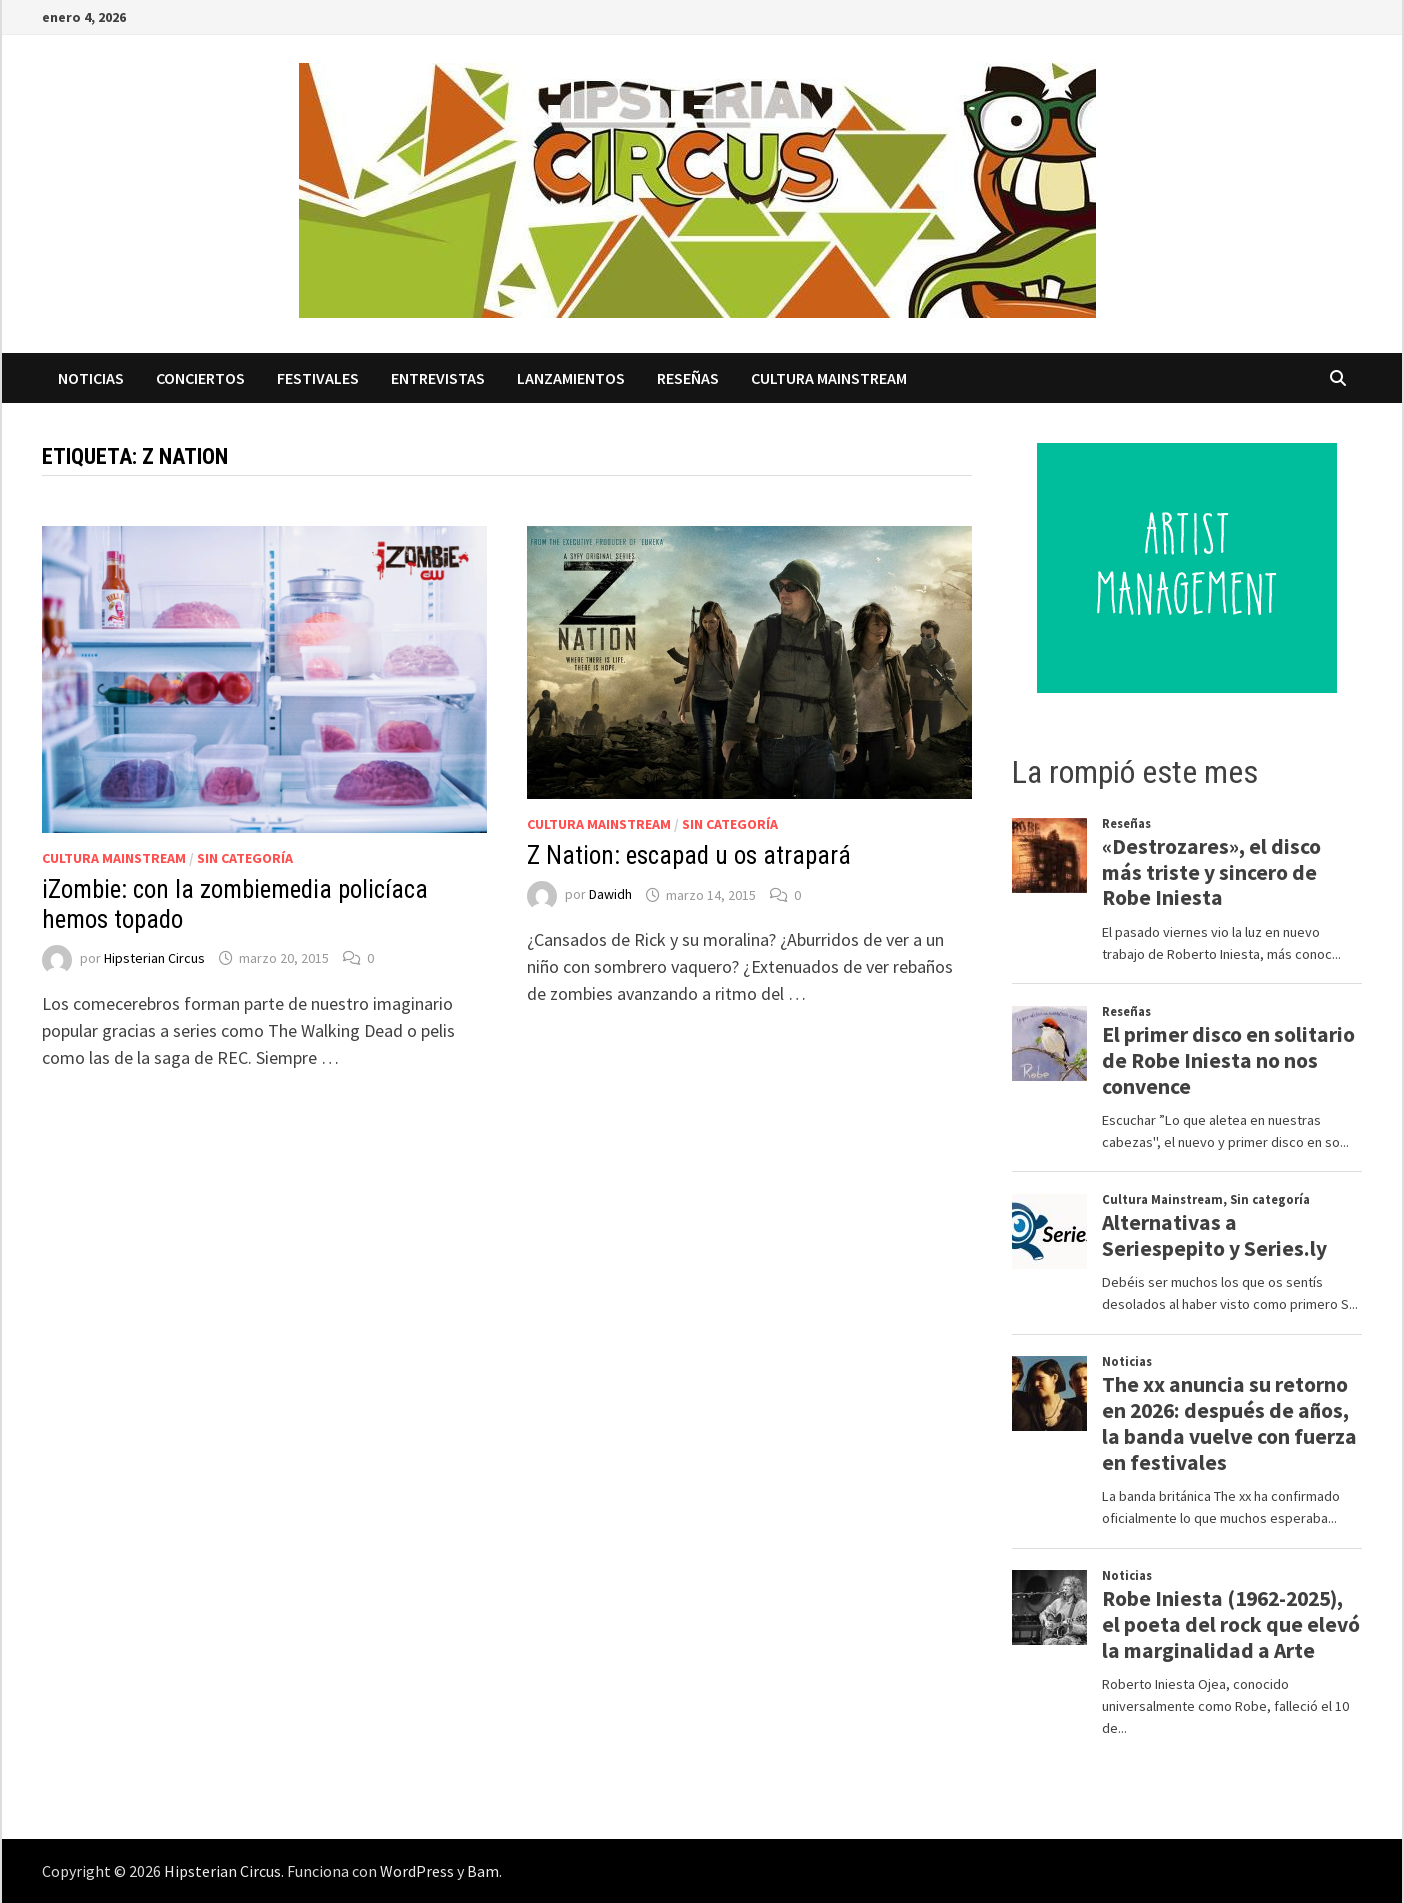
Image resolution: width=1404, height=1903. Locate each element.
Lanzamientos (571, 378)
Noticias (91, 378)
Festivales (318, 378)
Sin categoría (245, 858)
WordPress (417, 1871)
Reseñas (688, 378)
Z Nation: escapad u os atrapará (689, 855)
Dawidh (610, 895)
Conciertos (200, 378)
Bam (483, 1871)
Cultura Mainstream (829, 378)
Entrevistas (438, 378)
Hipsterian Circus (154, 958)
